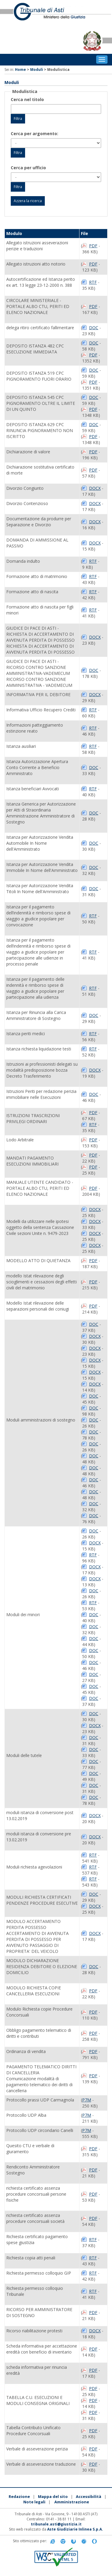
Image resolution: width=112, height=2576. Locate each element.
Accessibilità (88, 2496)
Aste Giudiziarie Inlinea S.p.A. (75, 2529)
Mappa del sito (53, 2496)
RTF (93, 282)
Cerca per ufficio (28, 167)
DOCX (95, 488)
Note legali (34, 2502)
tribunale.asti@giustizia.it (56, 2524)
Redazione (19, 2496)
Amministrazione (71, 2502)
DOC (93, 327)
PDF (93, 245)
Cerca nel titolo (27, 99)
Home (20, 69)
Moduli (36, 69)
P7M (86, 2100)
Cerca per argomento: (34, 133)
